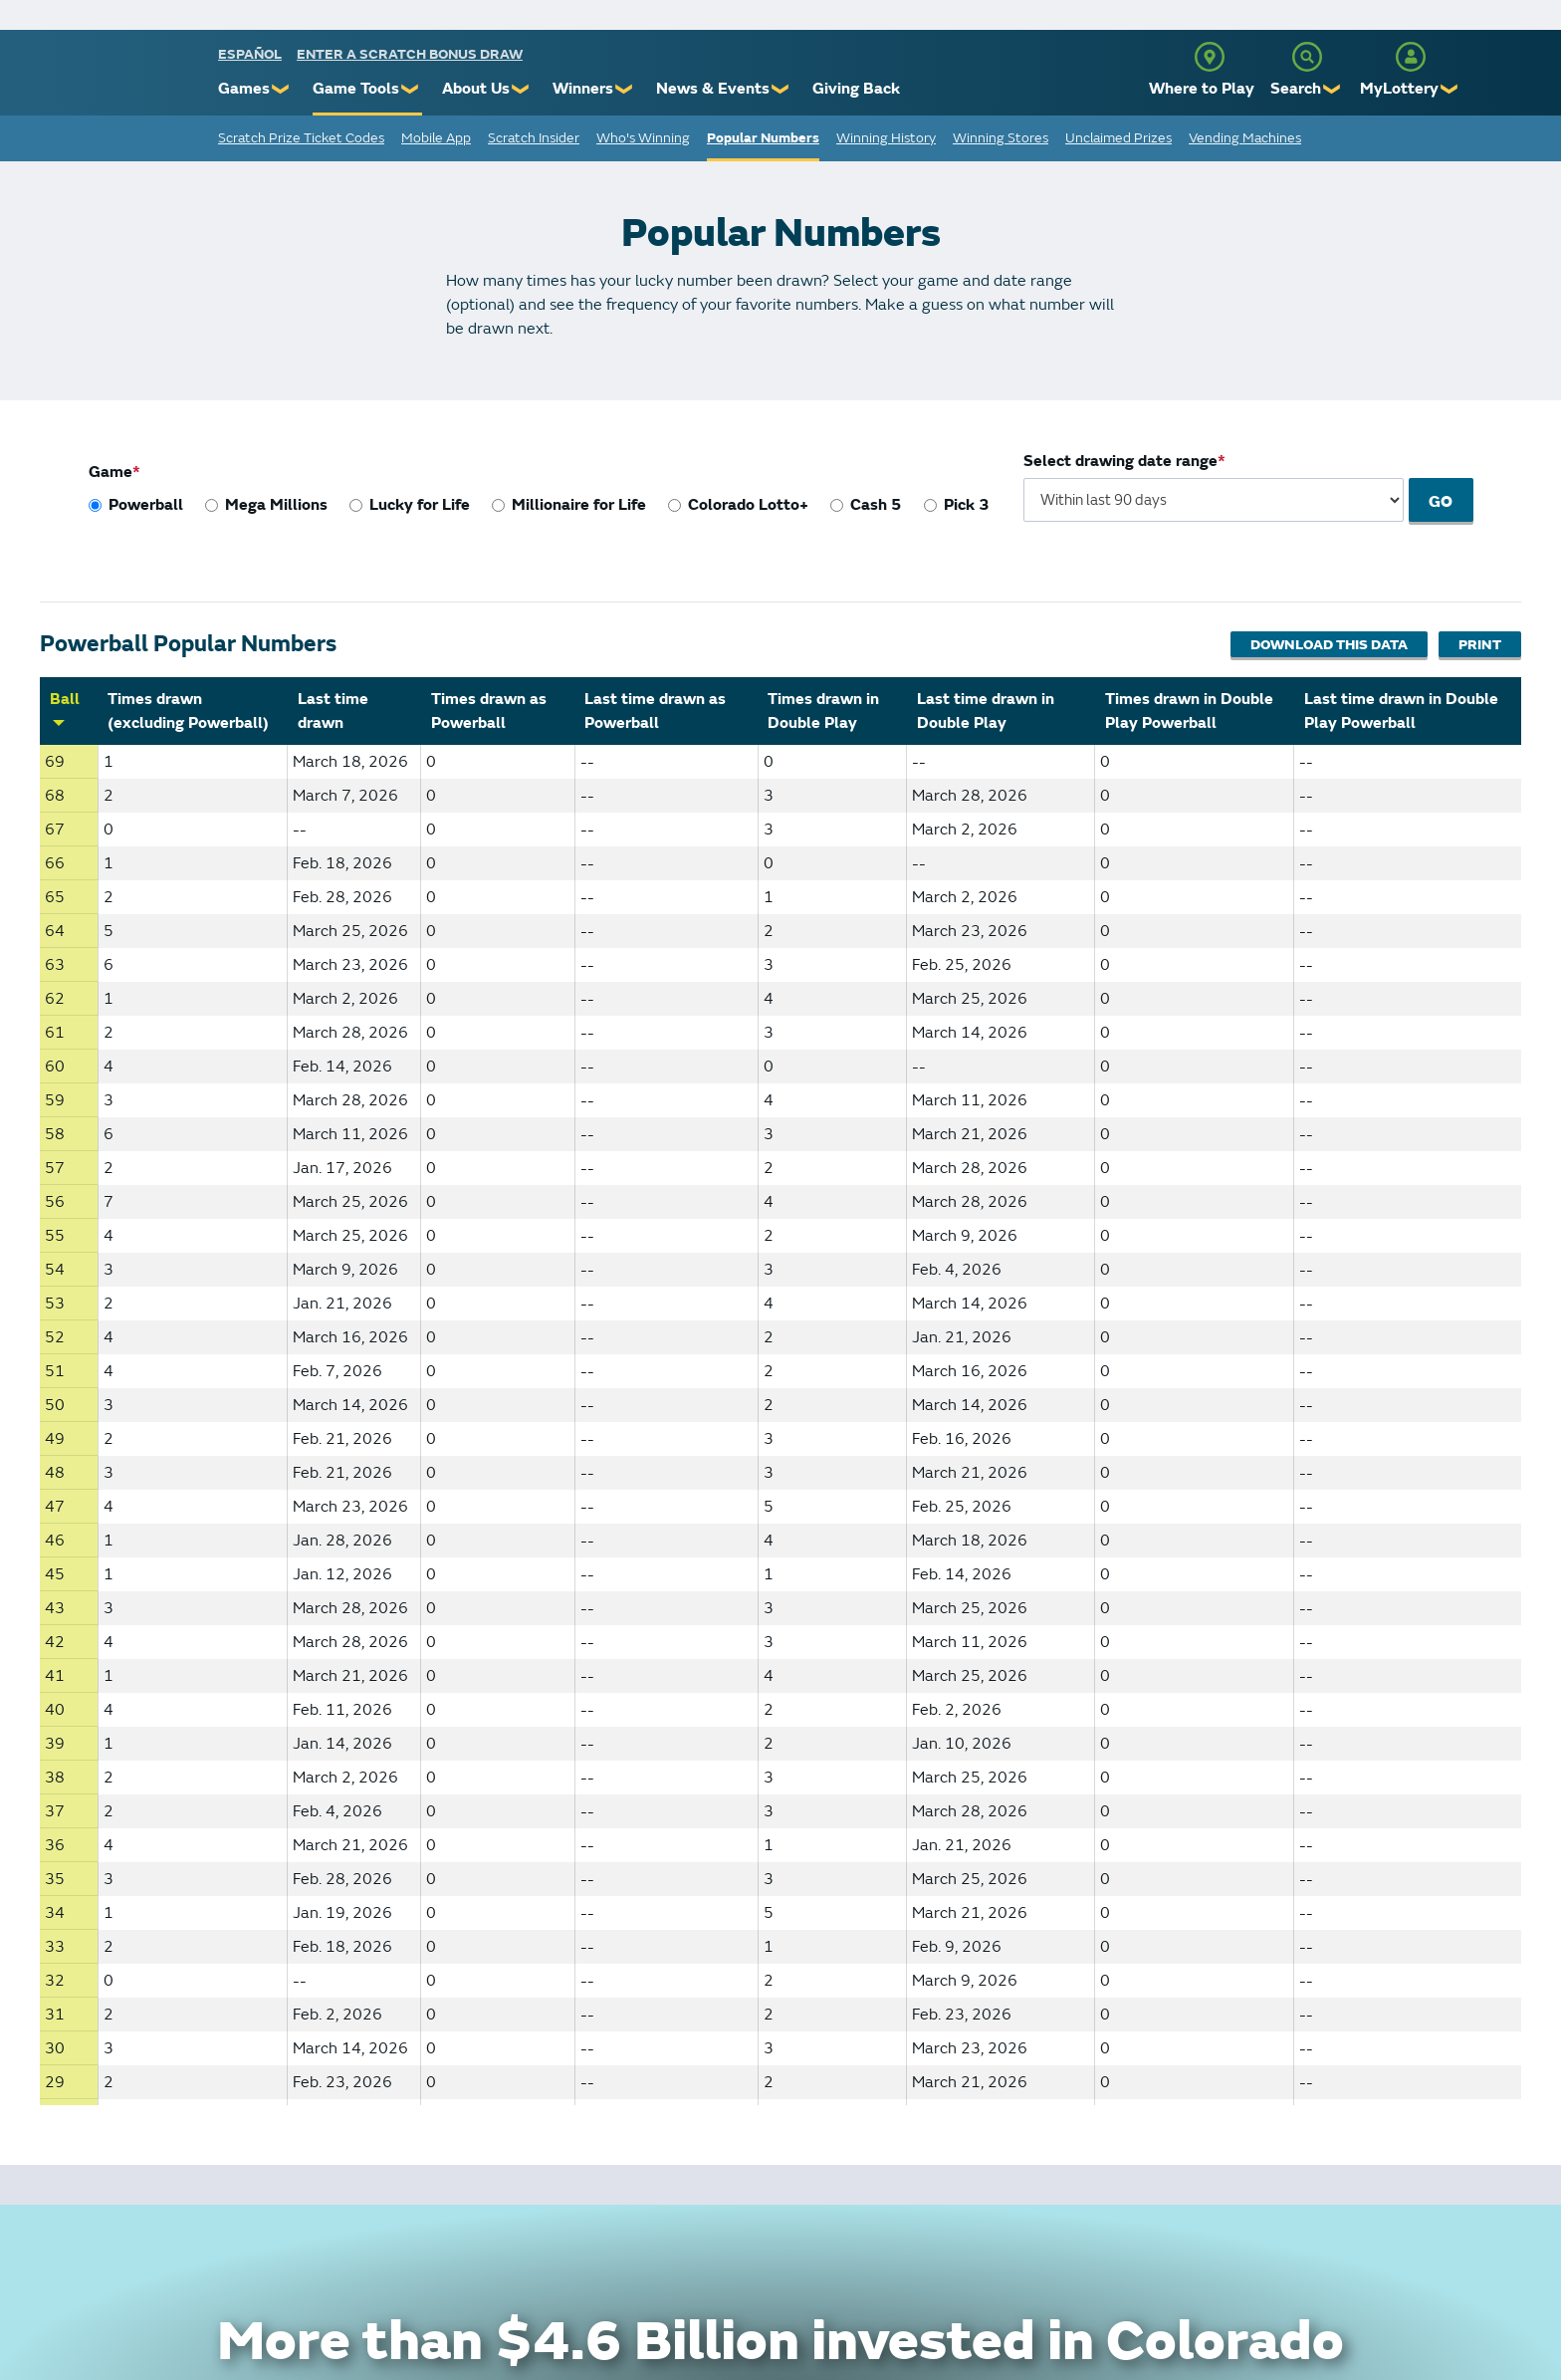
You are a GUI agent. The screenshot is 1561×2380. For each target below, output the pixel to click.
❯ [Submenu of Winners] (624, 89)
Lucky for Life (419, 505)
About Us (476, 89)
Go (1442, 502)
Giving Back (856, 89)
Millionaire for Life (579, 505)
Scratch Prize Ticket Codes (301, 137)
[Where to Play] (1209, 57)
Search (1295, 89)
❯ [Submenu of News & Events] (781, 89)
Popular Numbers (763, 137)
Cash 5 (876, 505)
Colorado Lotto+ (748, 505)
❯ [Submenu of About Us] (521, 89)
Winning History (886, 137)
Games (244, 89)
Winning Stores (1000, 137)
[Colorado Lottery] (141, 78)
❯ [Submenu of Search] (1332, 89)
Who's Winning (643, 137)
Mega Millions (276, 505)
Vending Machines (1245, 137)
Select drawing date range (1121, 461)
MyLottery (1399, 89)
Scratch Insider (533, 137)
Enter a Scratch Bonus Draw (410, 54)
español (250, 54)
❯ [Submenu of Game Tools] (410, 89)
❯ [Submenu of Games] (281, 89)
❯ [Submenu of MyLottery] (1450, 89)
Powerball (146, 505)
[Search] (1307, 57)
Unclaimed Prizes (1118, 137)
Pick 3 (967, 505)
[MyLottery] (1411, 57)
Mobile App (436, 137)
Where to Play (1201, 89)
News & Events (713, 89)
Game (110, 472)
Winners (583, 89)
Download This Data (1325, 644)
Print (1479, 644)
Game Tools (356, 89)
